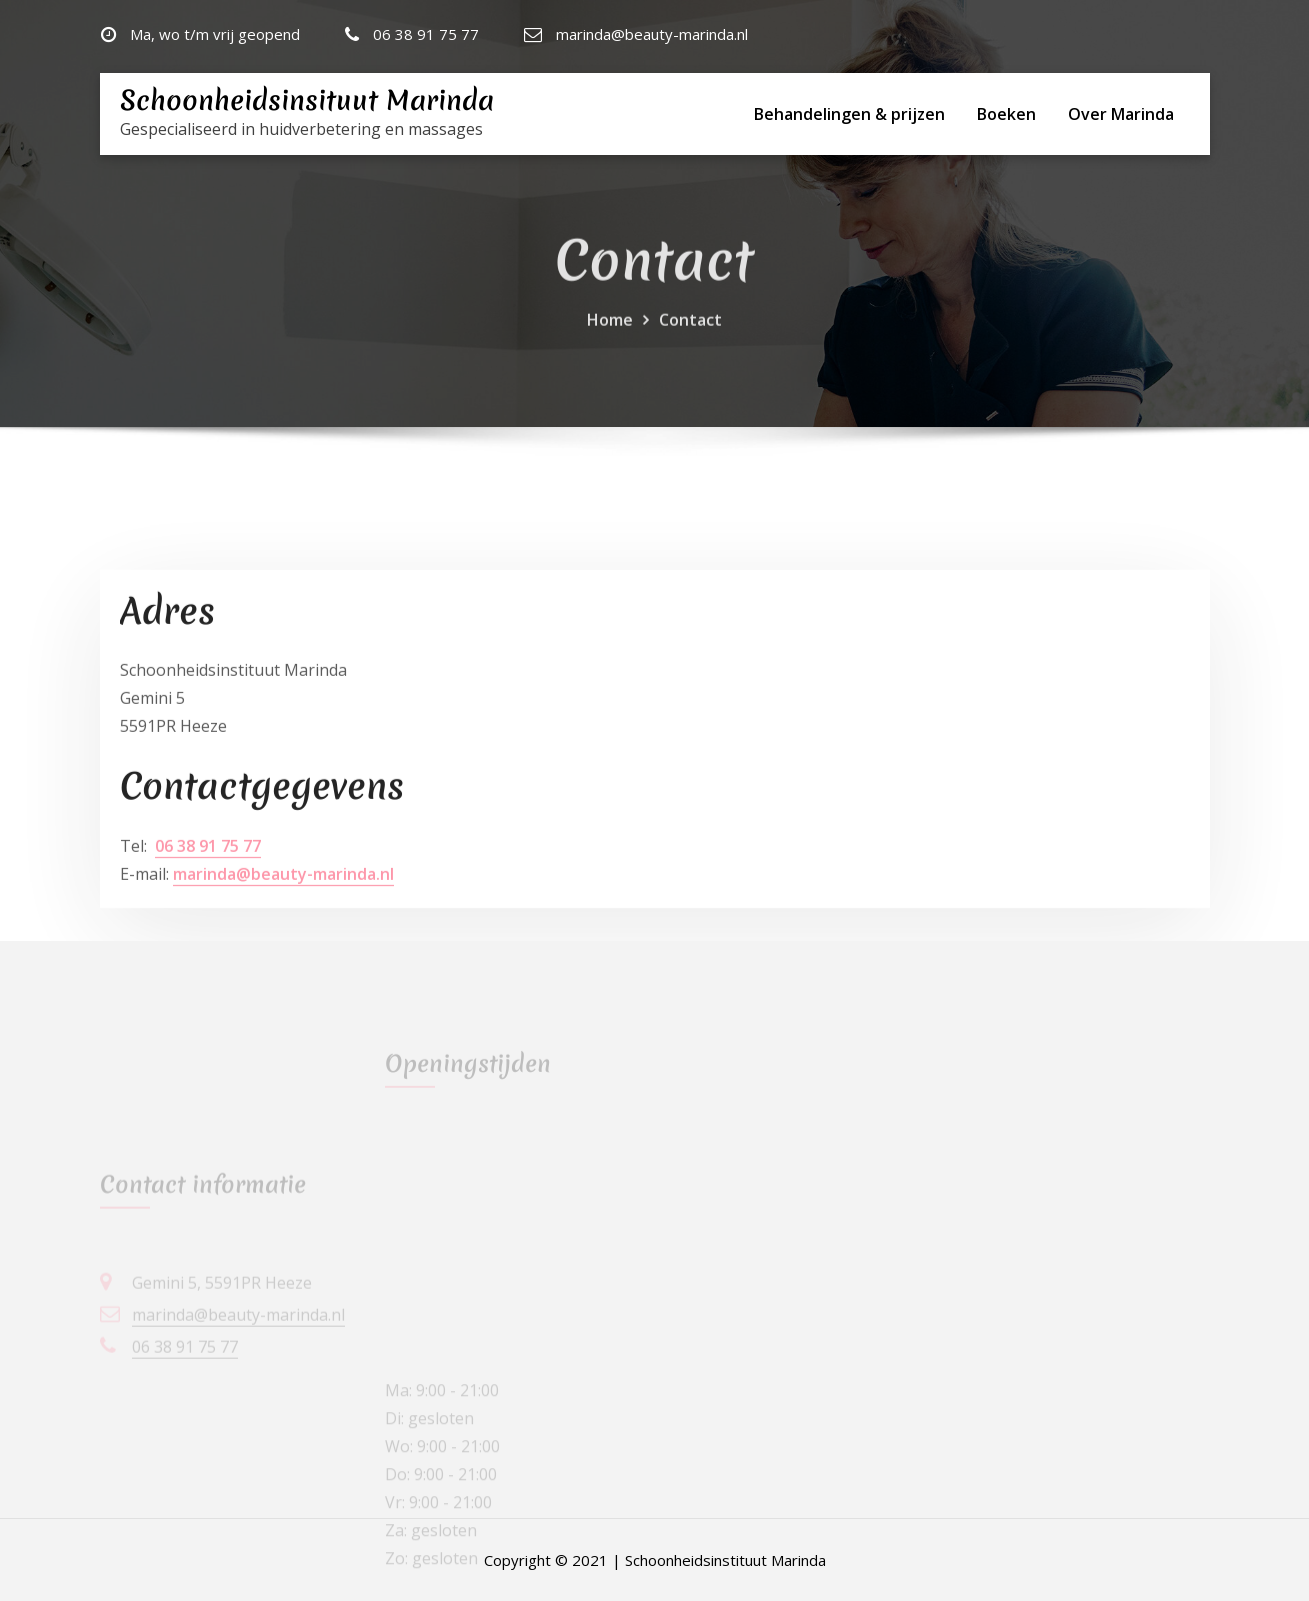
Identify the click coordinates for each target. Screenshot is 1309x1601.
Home (610, 340)
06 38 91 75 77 (426, 34)
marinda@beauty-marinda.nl (652, 34)
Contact (690, 340)
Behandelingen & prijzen (849, 114)
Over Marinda (1121, 114)
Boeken (1006, 114)
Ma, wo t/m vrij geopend (215, 34)
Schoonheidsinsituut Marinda (307, 100)
